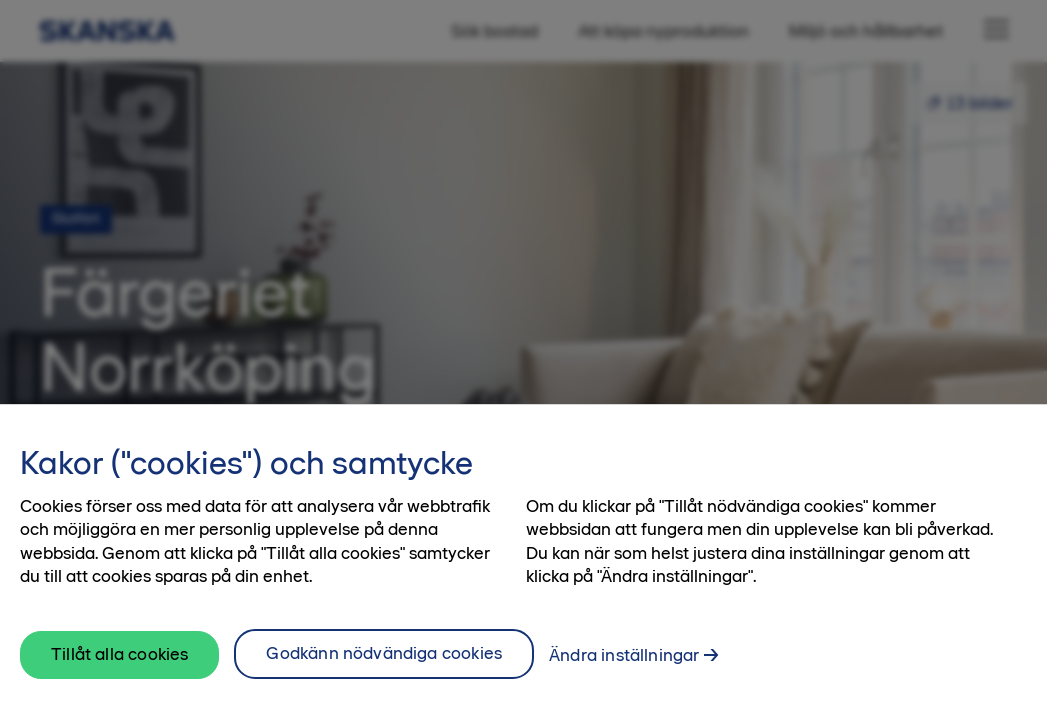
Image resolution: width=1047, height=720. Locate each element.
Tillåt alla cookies (119, 667)
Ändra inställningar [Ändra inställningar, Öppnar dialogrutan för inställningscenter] (624, 668)
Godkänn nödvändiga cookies (384, 666)
